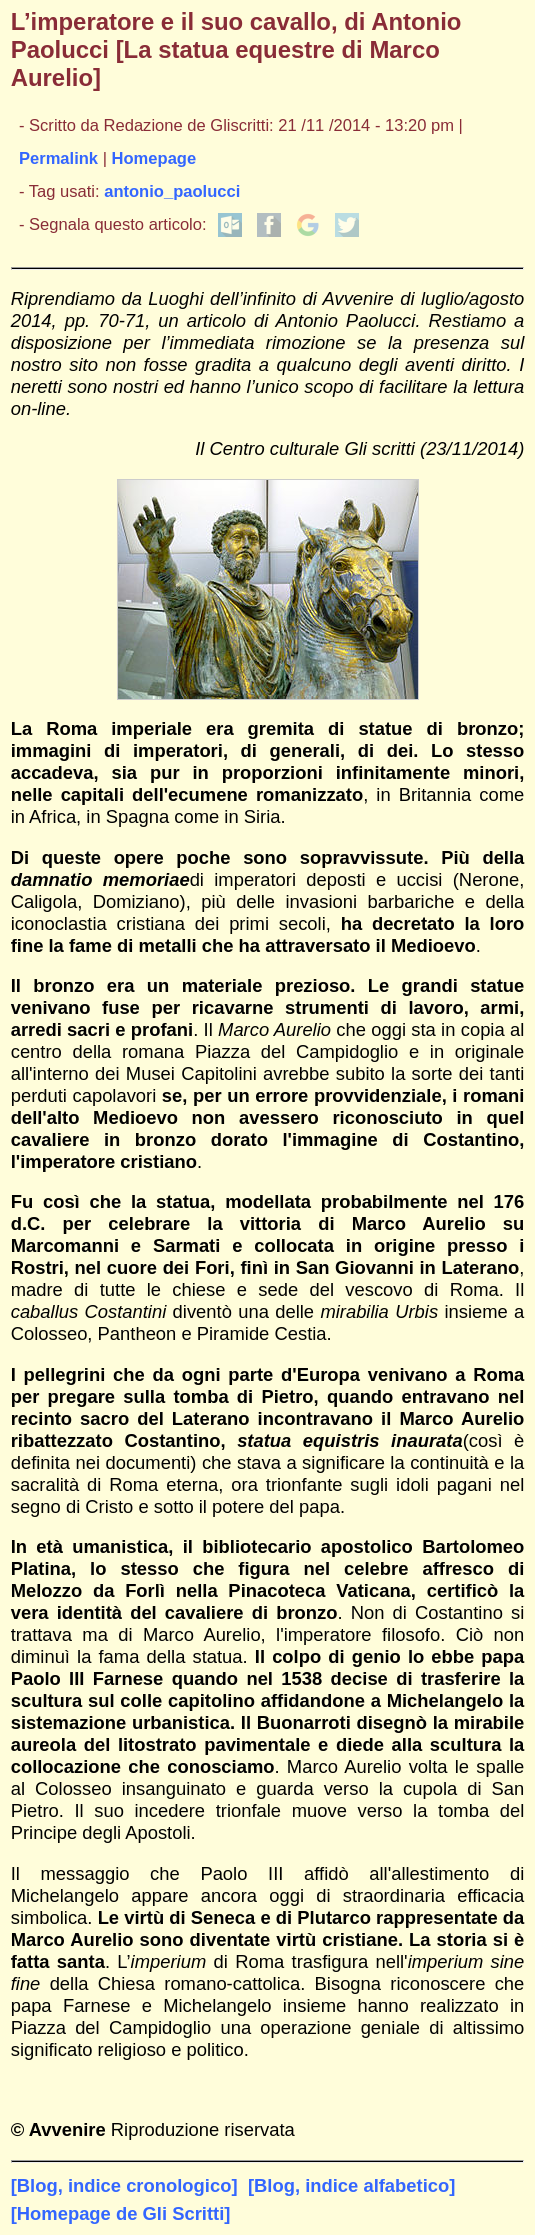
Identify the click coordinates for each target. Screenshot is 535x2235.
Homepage (154, 158)
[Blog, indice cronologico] (124, 2185)
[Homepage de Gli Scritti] (121, 2213)
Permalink (58, 158)
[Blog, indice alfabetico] (351, 2185)
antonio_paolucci (172, 191)
